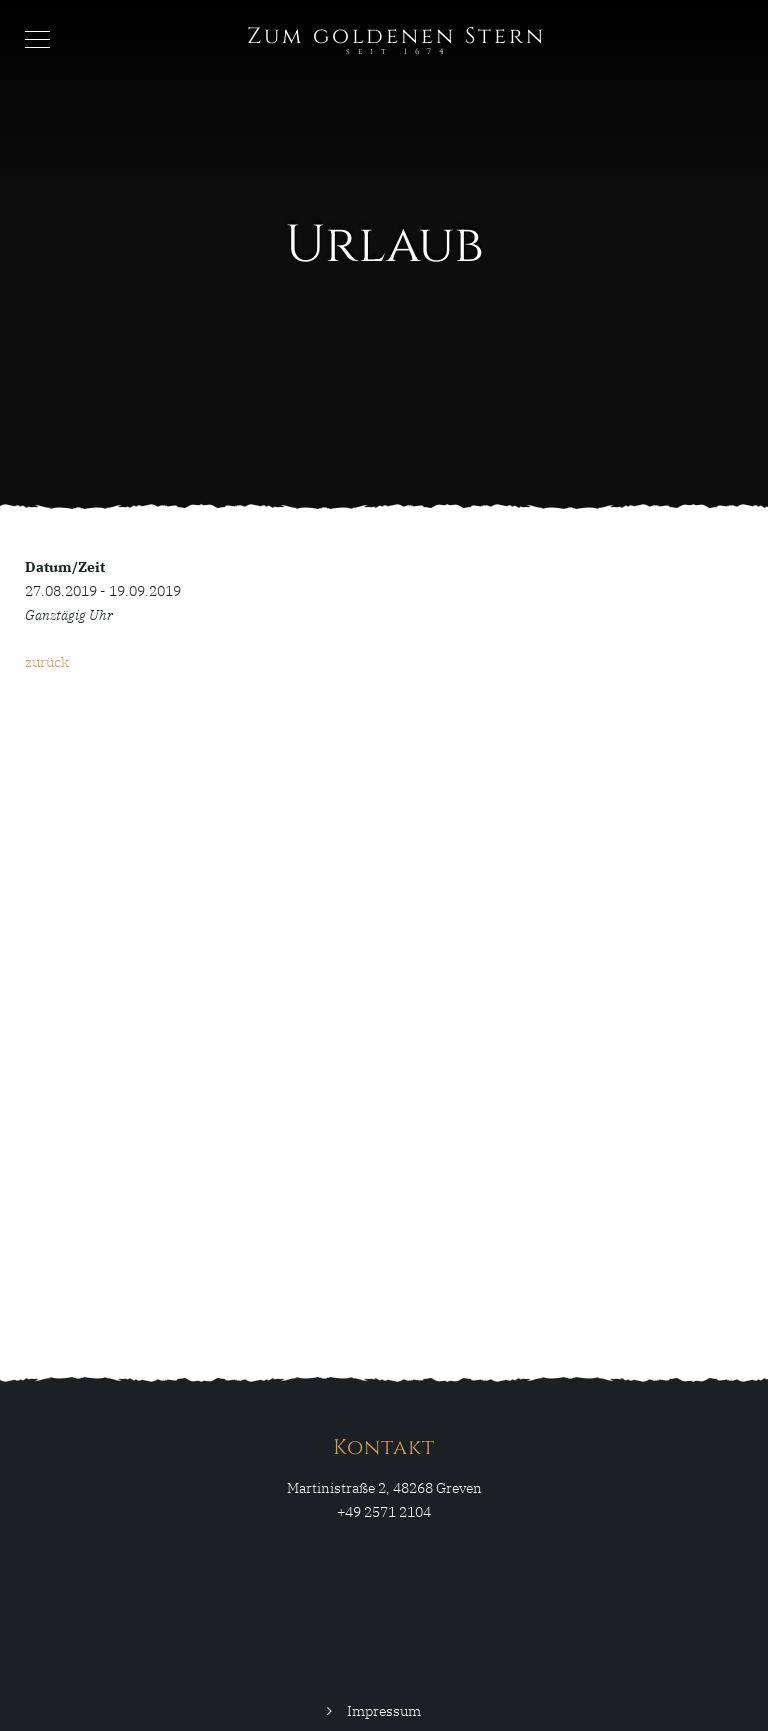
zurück (47, 662)
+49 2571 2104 (384, 1512)
